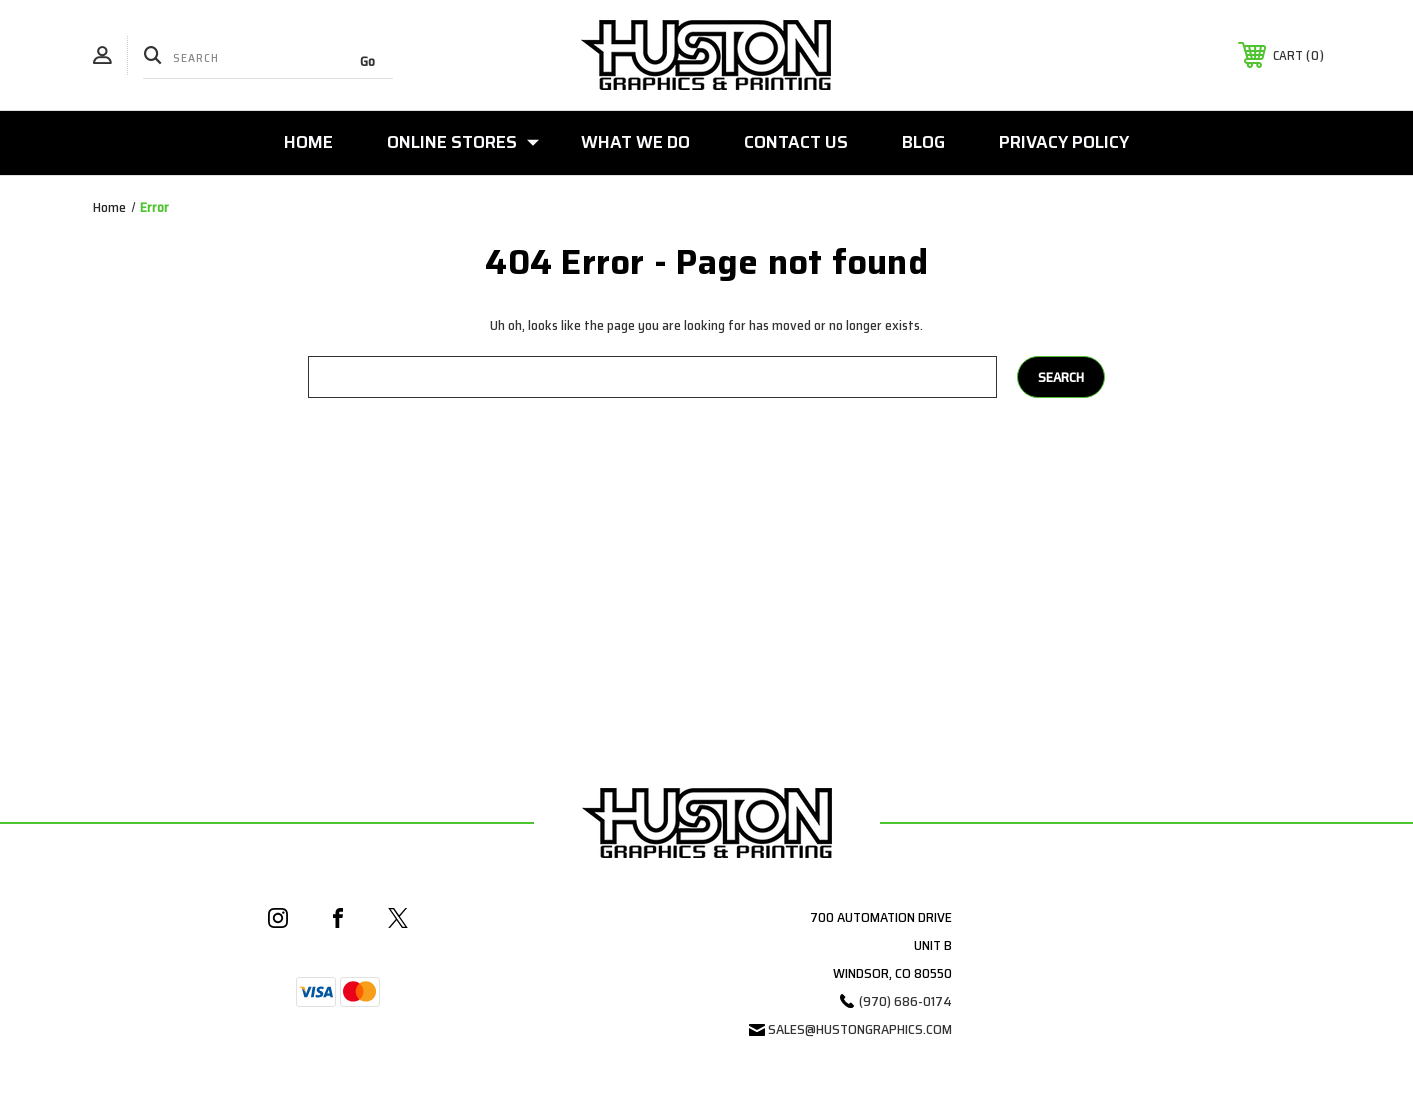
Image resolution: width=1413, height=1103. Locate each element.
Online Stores (463, 142)
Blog (923, 142)
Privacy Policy (1064, 142)
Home (308, 142)
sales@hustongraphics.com (860, 1029)
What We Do (635, 142)
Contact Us (796, 142)
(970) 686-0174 (905, 1001)
